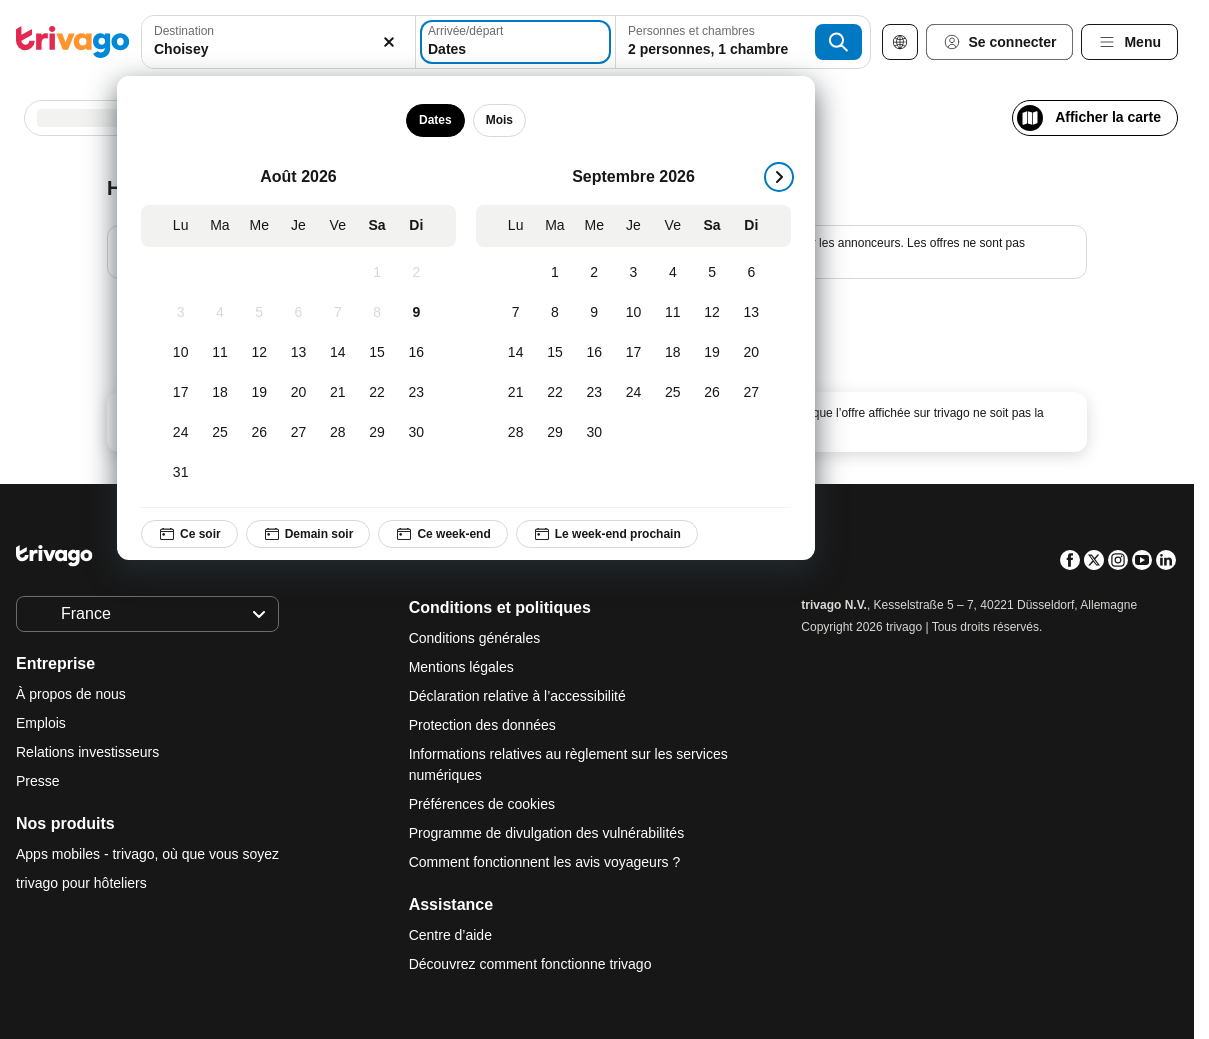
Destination (184, 31)
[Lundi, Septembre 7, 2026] (515, 313)
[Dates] (515, 42)
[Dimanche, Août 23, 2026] (416, 393)
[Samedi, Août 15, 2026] (376, 353)
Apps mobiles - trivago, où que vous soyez (147, 854)
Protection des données (482, 725)
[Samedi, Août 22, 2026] (376, 393)
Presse (38, 781)
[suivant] (779, 177)
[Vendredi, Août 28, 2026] (337, 433)
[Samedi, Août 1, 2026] (376, 273)
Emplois (41, 723)
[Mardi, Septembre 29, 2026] (554, 433)
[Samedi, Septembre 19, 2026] (711, 353)
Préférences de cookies (484, 804)
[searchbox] (278, 49)
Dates (435, 120)
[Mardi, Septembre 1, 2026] (554, 273)
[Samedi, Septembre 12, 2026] (711, 313)
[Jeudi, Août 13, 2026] (298, 353)
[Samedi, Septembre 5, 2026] (711, 273)
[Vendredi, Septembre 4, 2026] (672, 273)
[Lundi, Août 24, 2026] (180, 433)
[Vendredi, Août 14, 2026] (337, 353)
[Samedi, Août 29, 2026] (376, 433)
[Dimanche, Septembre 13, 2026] (751, 313)
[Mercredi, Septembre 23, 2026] (594, 393)
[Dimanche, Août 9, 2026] (416, 313)
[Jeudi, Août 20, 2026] (298, 393)
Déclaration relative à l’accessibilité (517, 696)
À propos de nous (71, 694)
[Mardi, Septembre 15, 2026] (554, 353)
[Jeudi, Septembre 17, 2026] (633, 353)
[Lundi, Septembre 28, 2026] (515, 433)
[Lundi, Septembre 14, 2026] (515, 353)
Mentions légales (461, 667)
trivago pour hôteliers (81, 883)
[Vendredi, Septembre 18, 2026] (672, 353)
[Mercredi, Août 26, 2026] (259, 433)
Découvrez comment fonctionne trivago (530, 964)
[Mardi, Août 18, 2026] (219, 393)
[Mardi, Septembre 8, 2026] (554, 313)
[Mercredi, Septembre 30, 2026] (594, 433)
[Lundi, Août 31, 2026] (180, 473)
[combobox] (278, 42)
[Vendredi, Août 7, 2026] (337, 313)
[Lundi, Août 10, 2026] (180, 353)
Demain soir (308, 534)
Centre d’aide (450, 935)
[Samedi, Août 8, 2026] (376, 313)
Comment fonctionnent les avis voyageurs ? (545, 862)
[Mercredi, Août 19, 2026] (259, 393)
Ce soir (189, 534)
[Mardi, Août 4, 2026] (219, 313)
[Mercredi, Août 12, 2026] (259, 353)
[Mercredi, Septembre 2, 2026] (594, 273)
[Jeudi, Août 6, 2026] (298, 313)
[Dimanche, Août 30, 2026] (416, 433)
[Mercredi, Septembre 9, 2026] (594, 313)
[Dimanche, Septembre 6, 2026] (751, 273)
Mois (499, 120)
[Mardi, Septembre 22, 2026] (554, 393)
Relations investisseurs (87, 752)
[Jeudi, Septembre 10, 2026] (633, 313)
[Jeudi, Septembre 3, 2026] (633, 273)
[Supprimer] (389, 42)
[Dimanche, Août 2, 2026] (416, 273)
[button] (278, 42)
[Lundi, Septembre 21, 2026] (515, 393)
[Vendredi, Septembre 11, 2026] (672, 313)
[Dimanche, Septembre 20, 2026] (751, 353)
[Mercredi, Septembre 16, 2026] (594, 353)
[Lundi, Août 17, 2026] (180, 393)
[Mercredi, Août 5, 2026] (259, 313)
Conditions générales (475, 638)
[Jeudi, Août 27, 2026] (298, 433)
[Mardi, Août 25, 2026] (219, 433)
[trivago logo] (73, 42)
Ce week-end (442, 534)
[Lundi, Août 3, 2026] (180, 313)
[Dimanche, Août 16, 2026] (416, 353)
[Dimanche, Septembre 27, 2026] (751, 393)
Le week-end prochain (607, 534)
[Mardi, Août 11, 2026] (219, 353)
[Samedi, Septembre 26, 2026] (711, 393)
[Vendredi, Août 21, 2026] (337, 393)
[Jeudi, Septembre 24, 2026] (633, 393)
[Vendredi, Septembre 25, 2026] (672, 393)
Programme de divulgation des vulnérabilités (546, 833)
